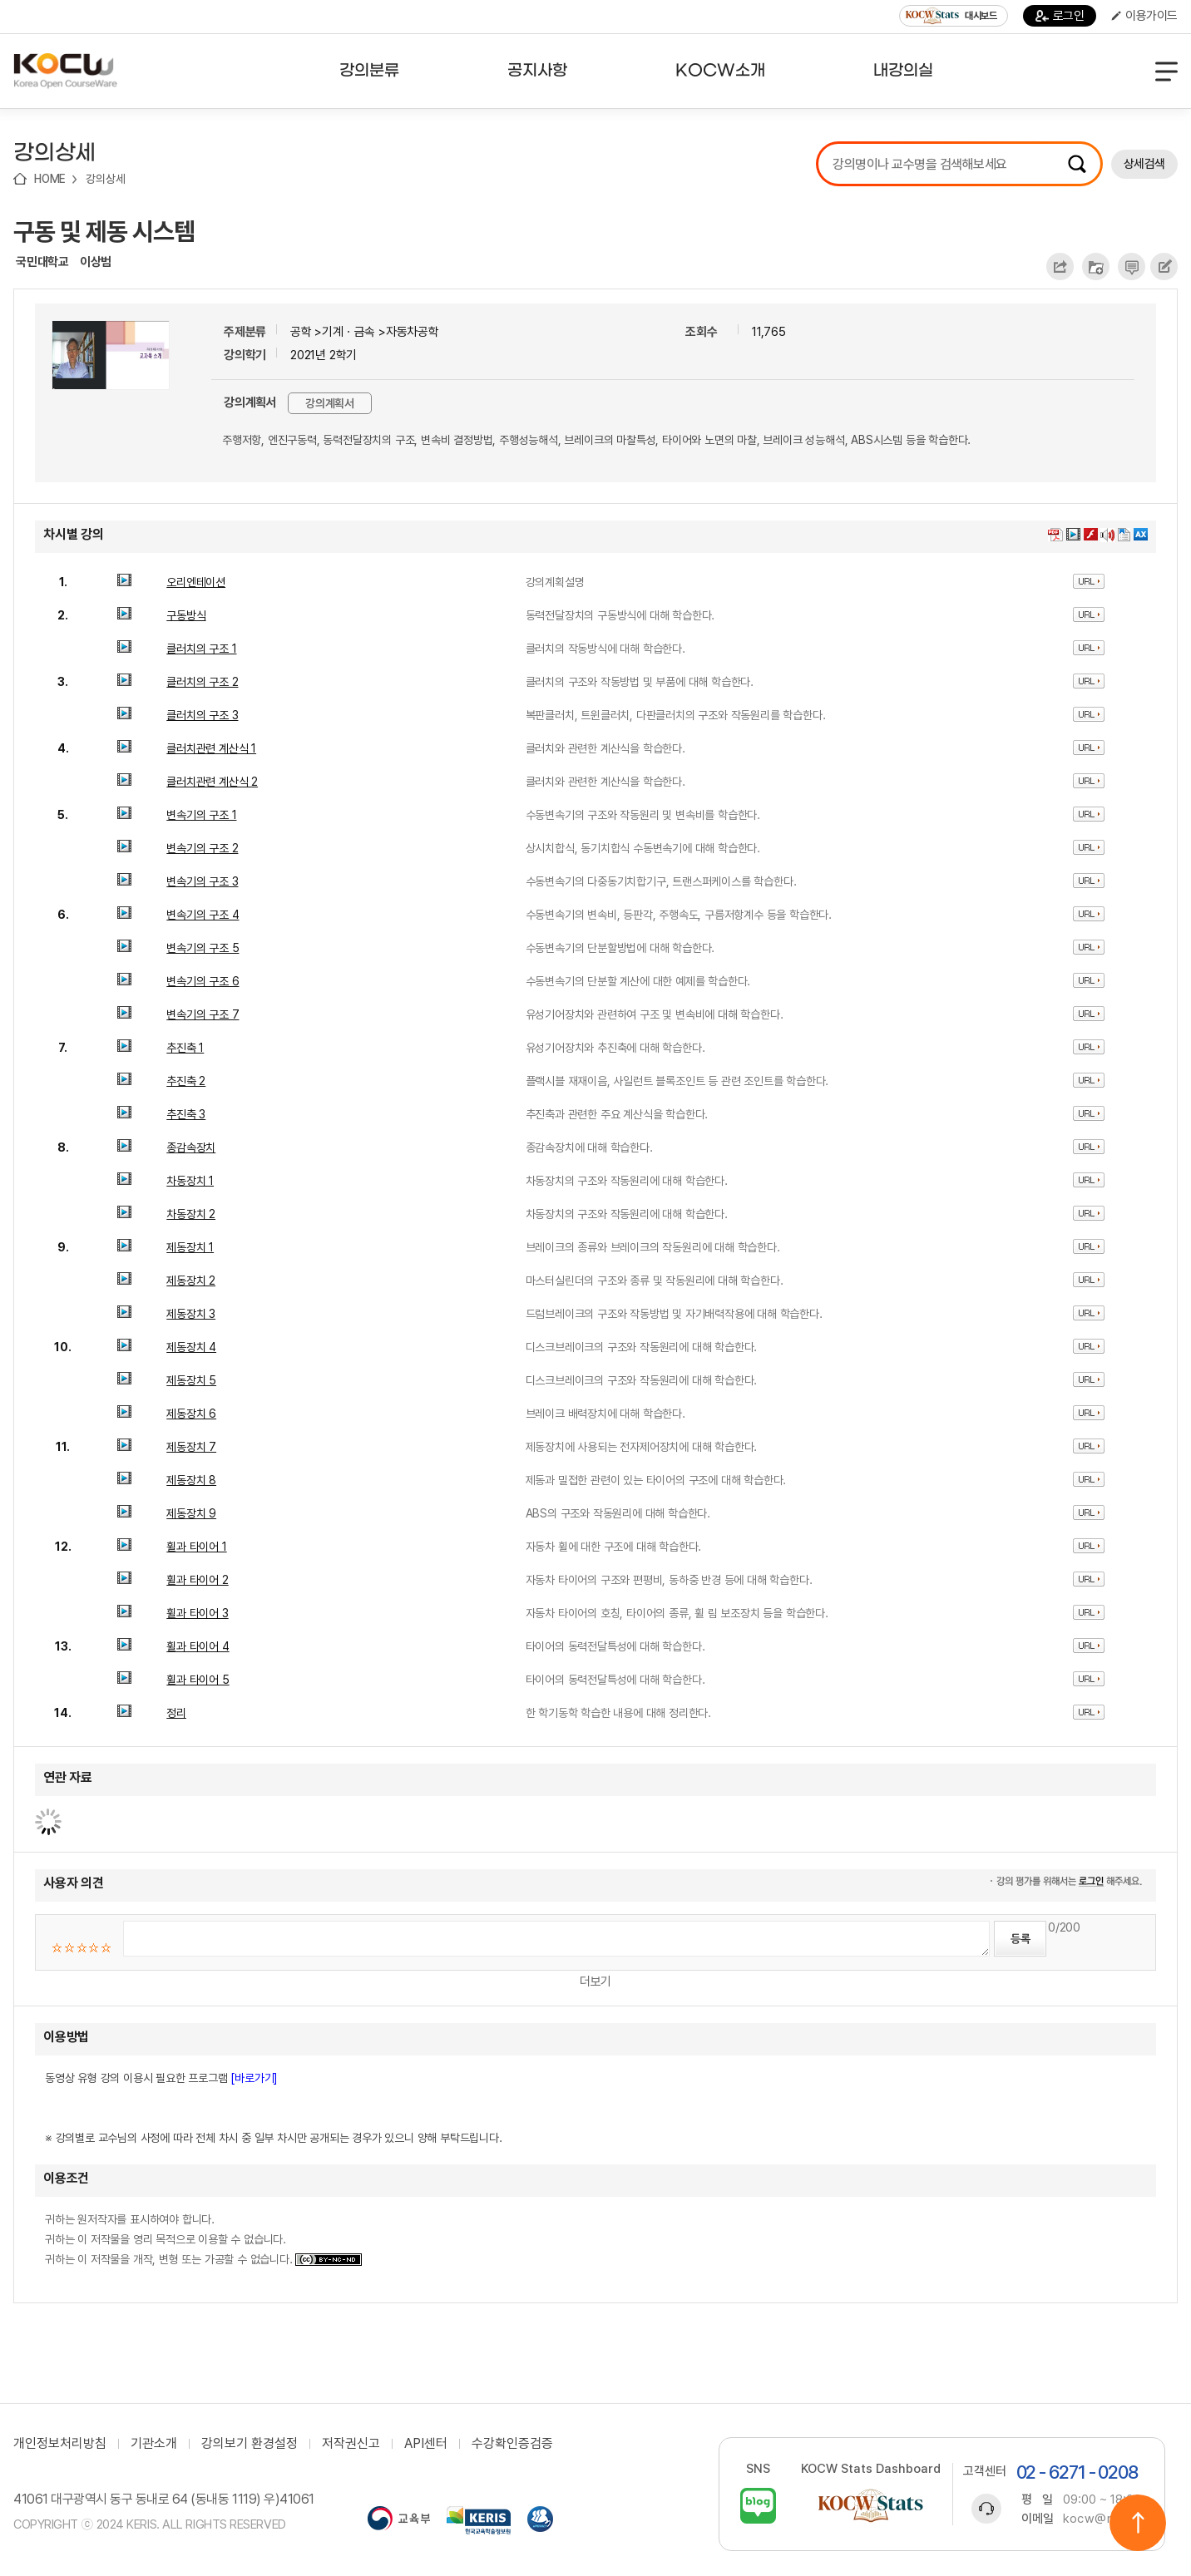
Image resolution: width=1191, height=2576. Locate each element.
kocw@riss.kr (1103, 2518)
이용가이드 (1144, 15)
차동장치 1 (190, 1180)
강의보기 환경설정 (249, 2443)
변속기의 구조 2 (202, 848)
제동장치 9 (191, 1513)
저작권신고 (351, 2443)
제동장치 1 (190, 1247)
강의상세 (105, 178)
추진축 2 (185, 1081)
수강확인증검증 (512, 2443)
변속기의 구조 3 (202, 881)
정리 (176, 1713)
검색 (1077, 164)
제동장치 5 (191, 1380)
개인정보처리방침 (59, 2443)
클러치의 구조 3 (202, 715)
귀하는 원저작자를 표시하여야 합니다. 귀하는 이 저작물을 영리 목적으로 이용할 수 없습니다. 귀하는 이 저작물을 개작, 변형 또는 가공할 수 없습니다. (203, 2239)
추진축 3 (185, 1114)
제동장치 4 (191, 1347)
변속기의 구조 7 (202, 1014)
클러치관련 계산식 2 (212, 781)
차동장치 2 (190, 1214)
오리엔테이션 (195, 582)
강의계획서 (329, 403)
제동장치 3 (190, 1313)
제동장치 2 (190, 1280)
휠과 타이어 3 (197, 1613)
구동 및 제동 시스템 (104, 231)
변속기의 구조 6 (202, 981)
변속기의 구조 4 (202, 914)
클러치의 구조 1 (201, 648)
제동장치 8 (191, 1480)
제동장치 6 (191, 1413)
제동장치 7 (191, 1446)
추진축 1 (185, 1047)
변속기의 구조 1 (201, 815)
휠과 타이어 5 (197, 1679)
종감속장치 (190, 1147)
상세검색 (1144, 163)
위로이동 (1137, 2523)
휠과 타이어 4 (197, 1646)
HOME (50, 179)
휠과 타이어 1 (196, 1546)
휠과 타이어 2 (197, 1580)
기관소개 (154, 2443)
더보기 (595, 1981)
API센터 (425, 2443)
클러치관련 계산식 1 (211, 748)
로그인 (1060, 15)
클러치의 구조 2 (202, 681)
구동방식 (185, 615)
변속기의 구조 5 (202, 948)
